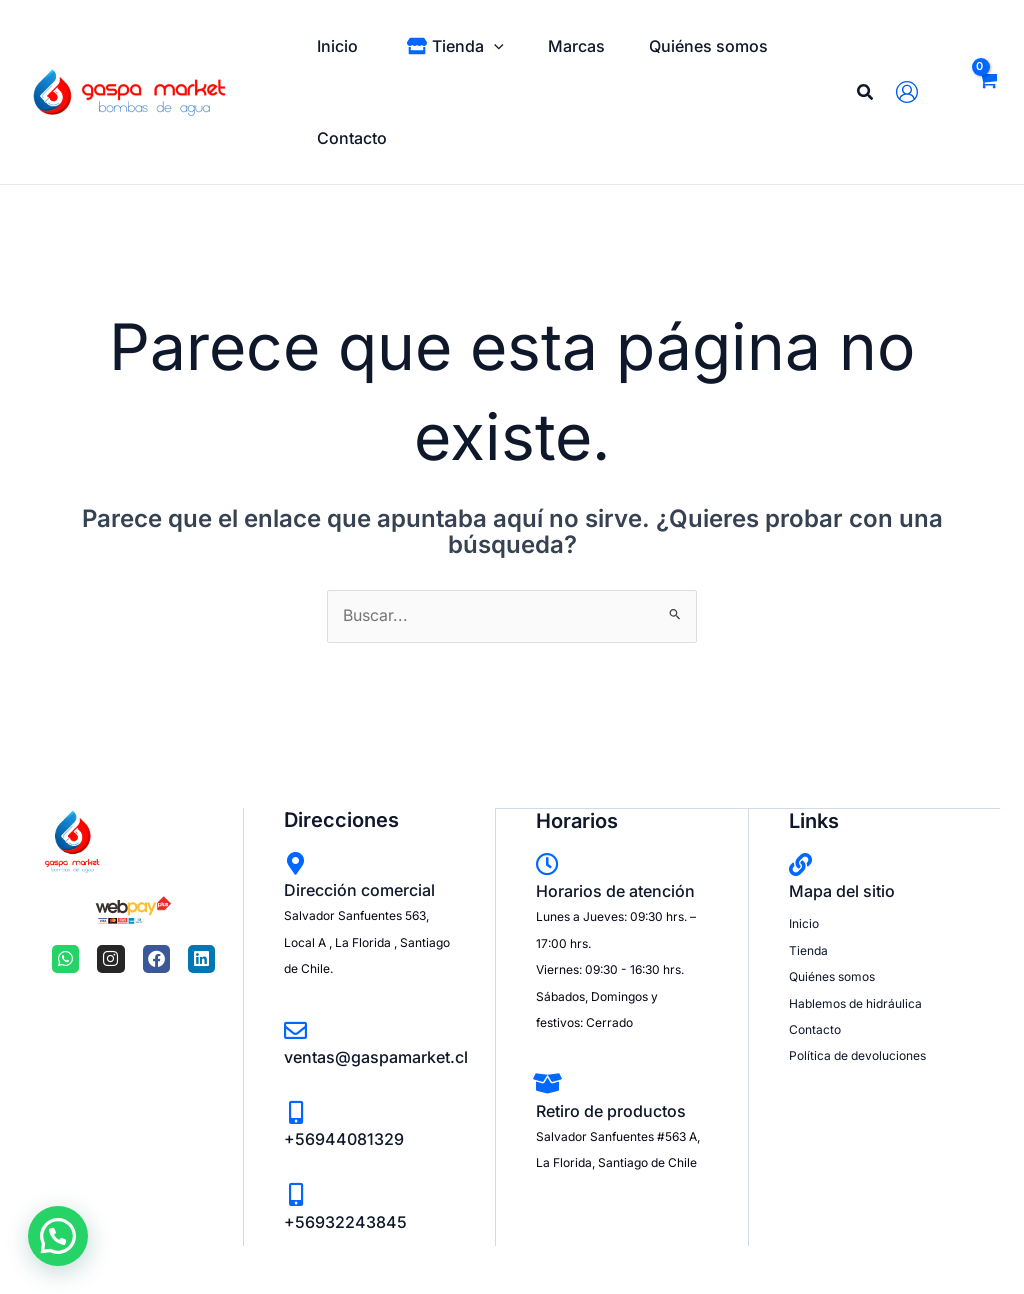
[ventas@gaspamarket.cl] (295, 1030)
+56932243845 (345, 1222)
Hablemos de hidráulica (855, 1002)
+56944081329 (344, 1140)
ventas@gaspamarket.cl (376, 1057)
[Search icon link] (866, 94)
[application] (500, 46)
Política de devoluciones (857, 1055)
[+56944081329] (295, 1112)
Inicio (804, 923)
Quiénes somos (832, 975)
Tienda (808, 949)
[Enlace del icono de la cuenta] (912, 92)
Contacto (815, 1028)
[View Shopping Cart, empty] (986, 91)
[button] (54, 1237)
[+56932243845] (295, 1195)
